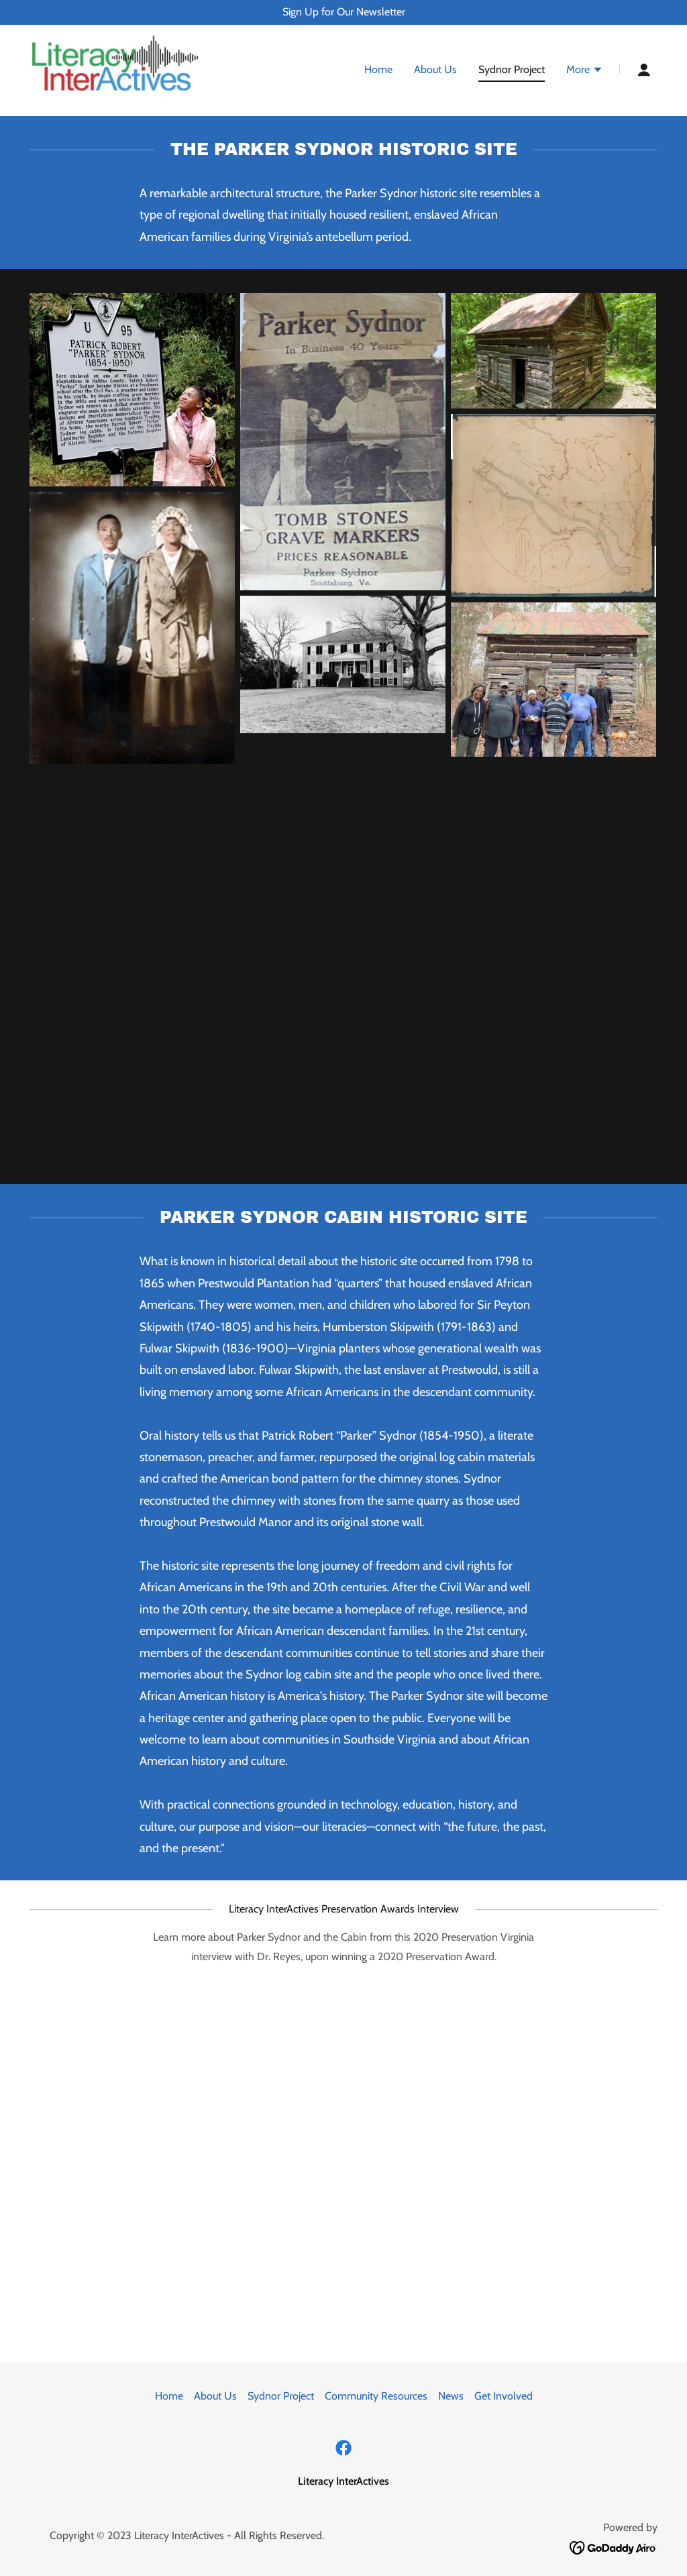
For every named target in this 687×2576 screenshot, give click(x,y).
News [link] (451, 2396)
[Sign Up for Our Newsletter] (343, 12)
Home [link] (378, 70)
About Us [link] (435, 70)
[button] (584, 71)
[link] (115, 69)
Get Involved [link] (503, 2396)
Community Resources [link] (376, 2396)
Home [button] (169, 2396)
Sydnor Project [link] (511, 70)
